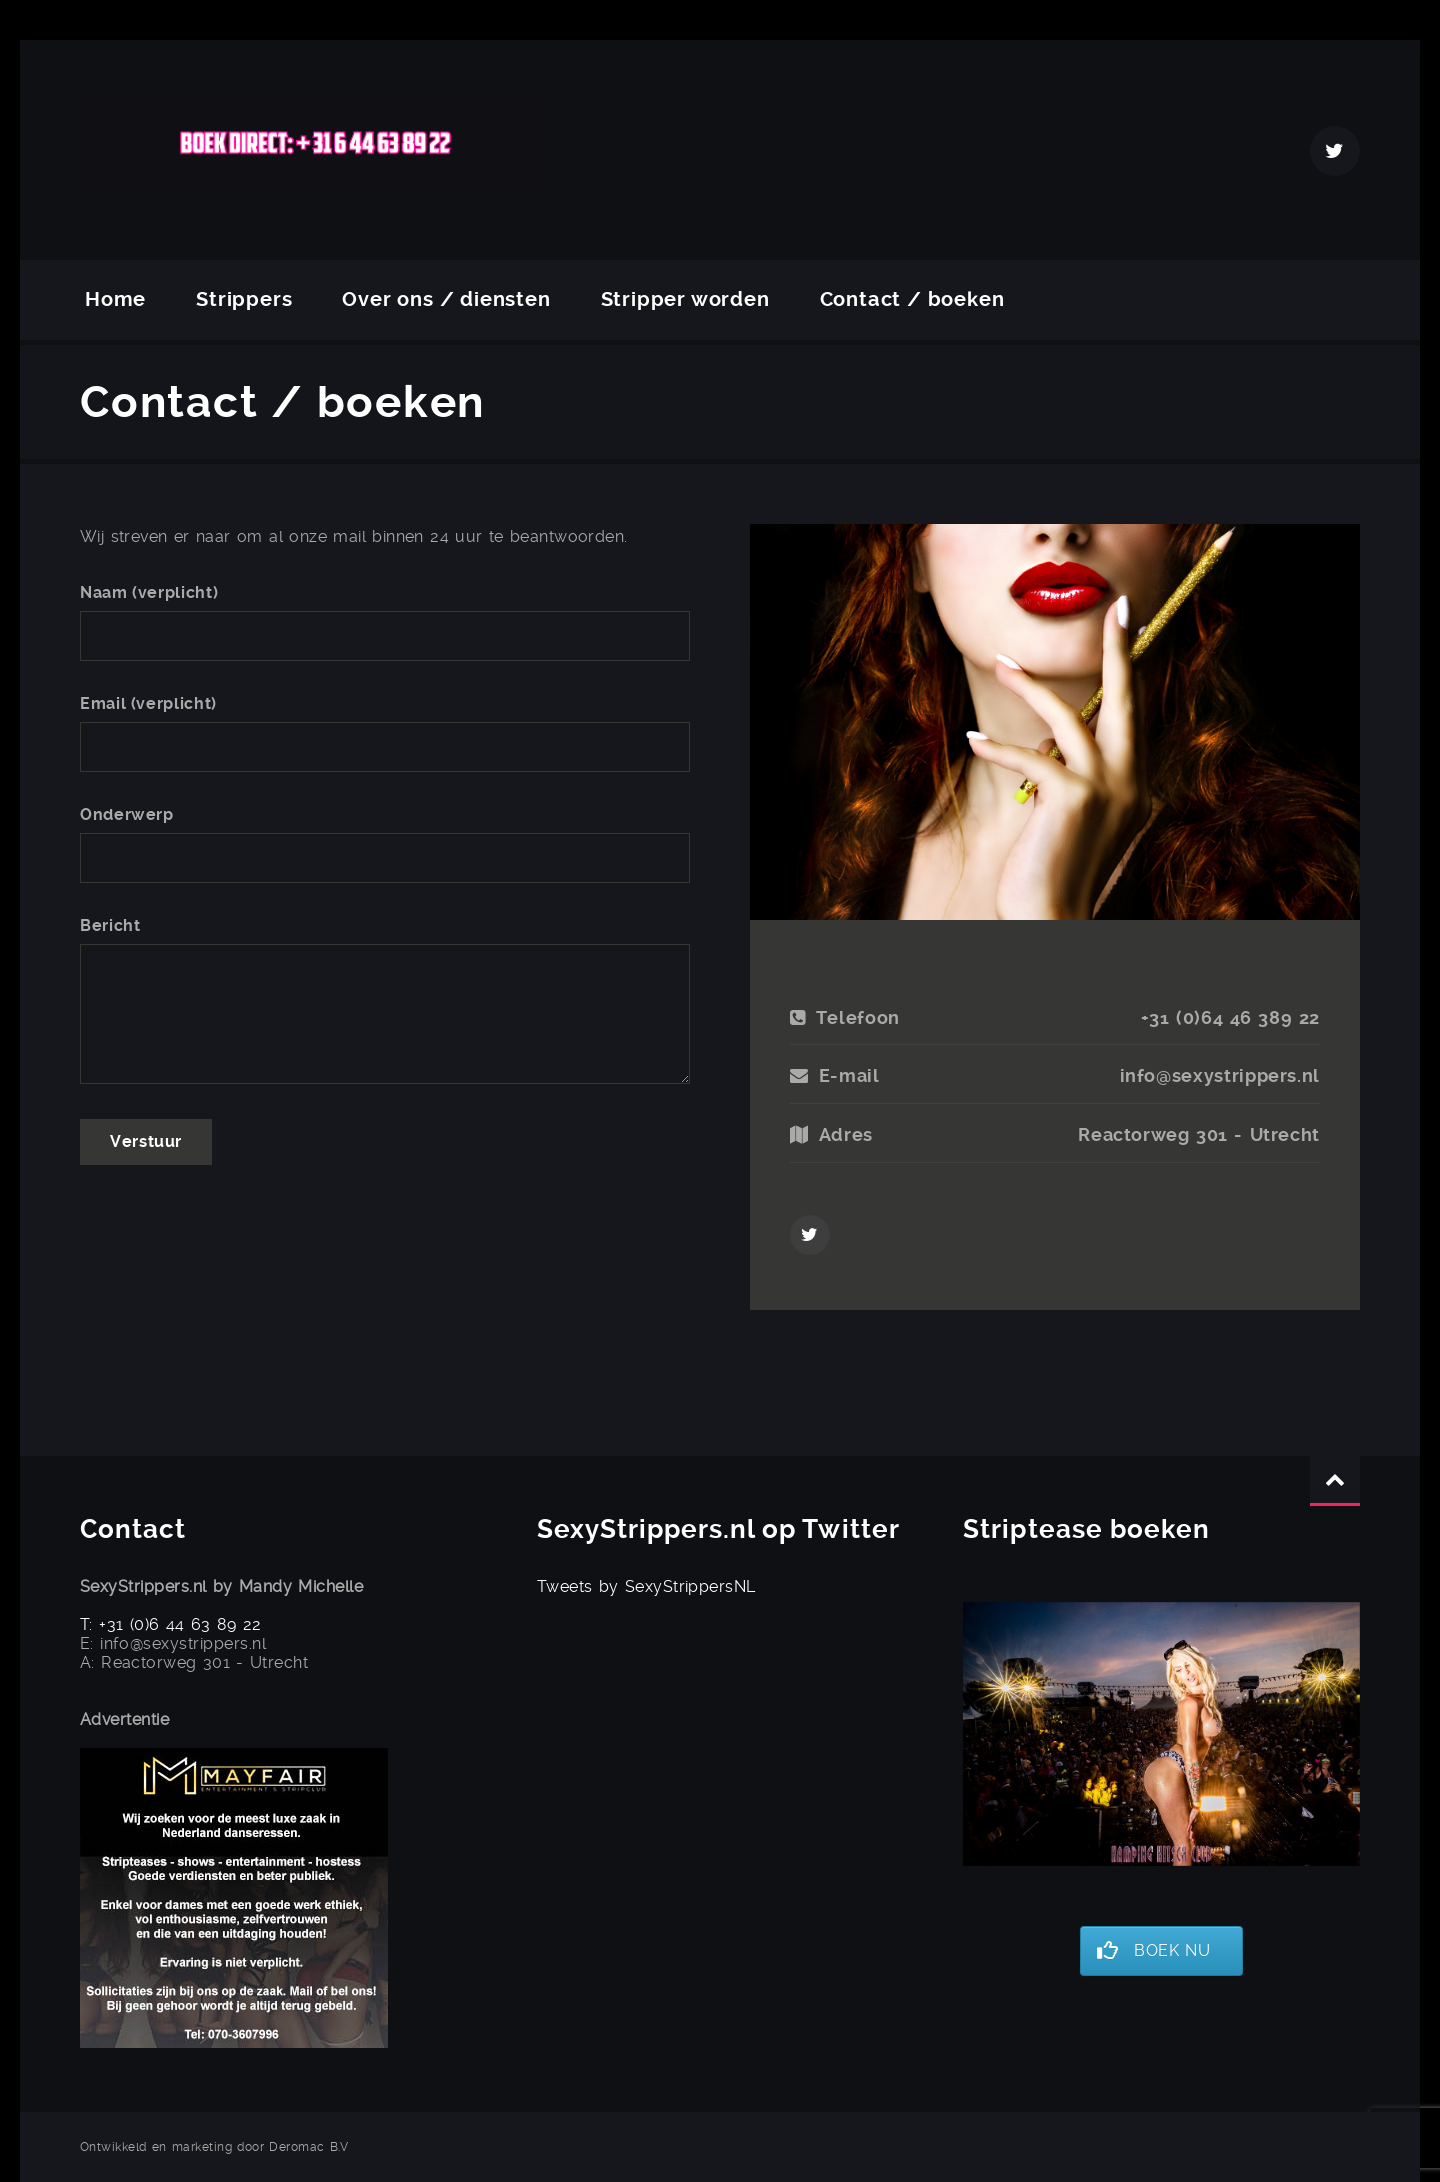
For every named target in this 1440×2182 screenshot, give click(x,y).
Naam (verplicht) (149, 593)
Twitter (1335, 151)
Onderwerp (127, 815)
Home (115, 299)
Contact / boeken (912, 299)
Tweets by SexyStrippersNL (646, 1586)
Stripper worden (685, 299)
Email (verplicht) (148, 704)
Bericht (110, 926)
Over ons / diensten (446, 299)
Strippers (244, 299)
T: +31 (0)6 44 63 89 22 (171, 1624)
